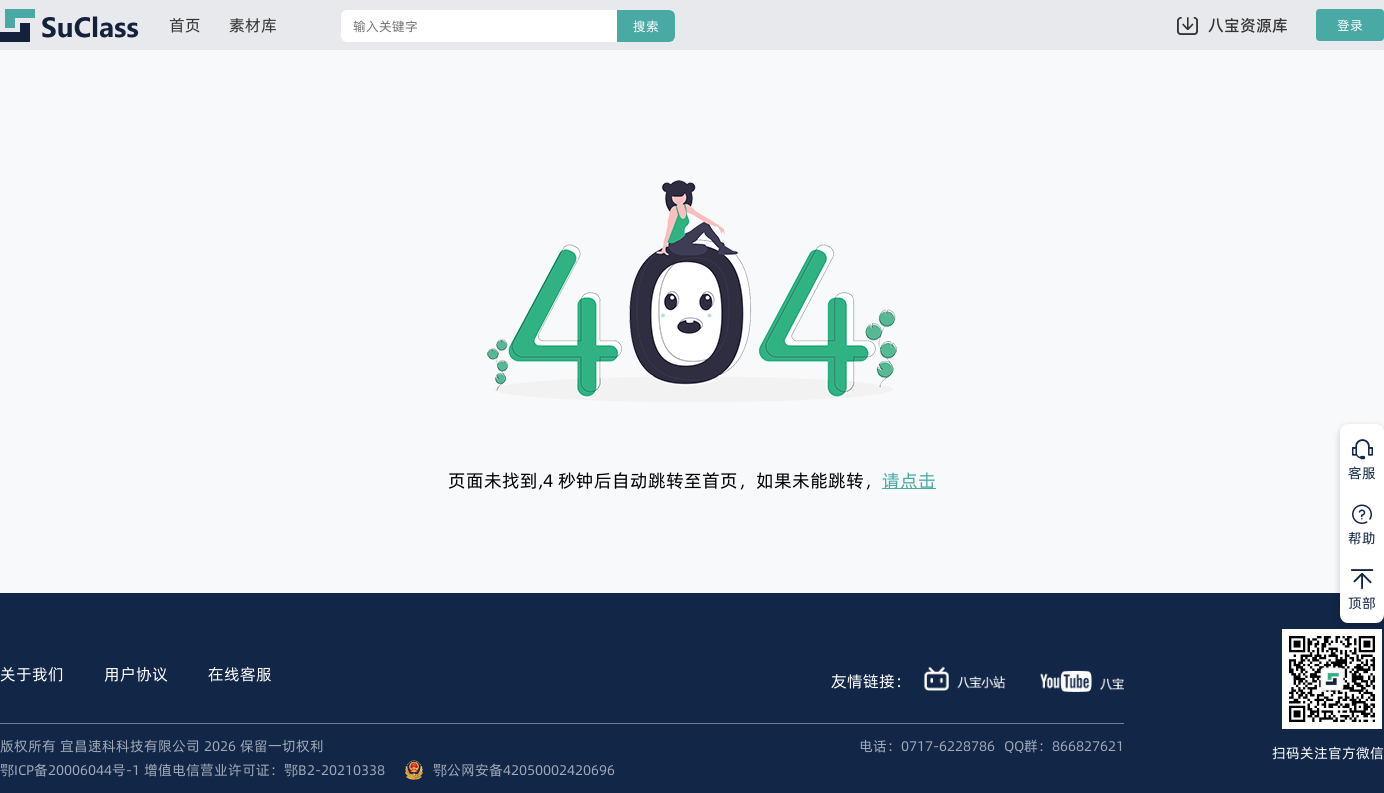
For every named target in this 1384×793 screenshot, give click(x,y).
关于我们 (32, 674)
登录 (1350, 25)
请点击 (909, 480)
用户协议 (136, 674)
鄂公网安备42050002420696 (524, 770)
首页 (185, 25)
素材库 (253, 25)
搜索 (646, 26)
